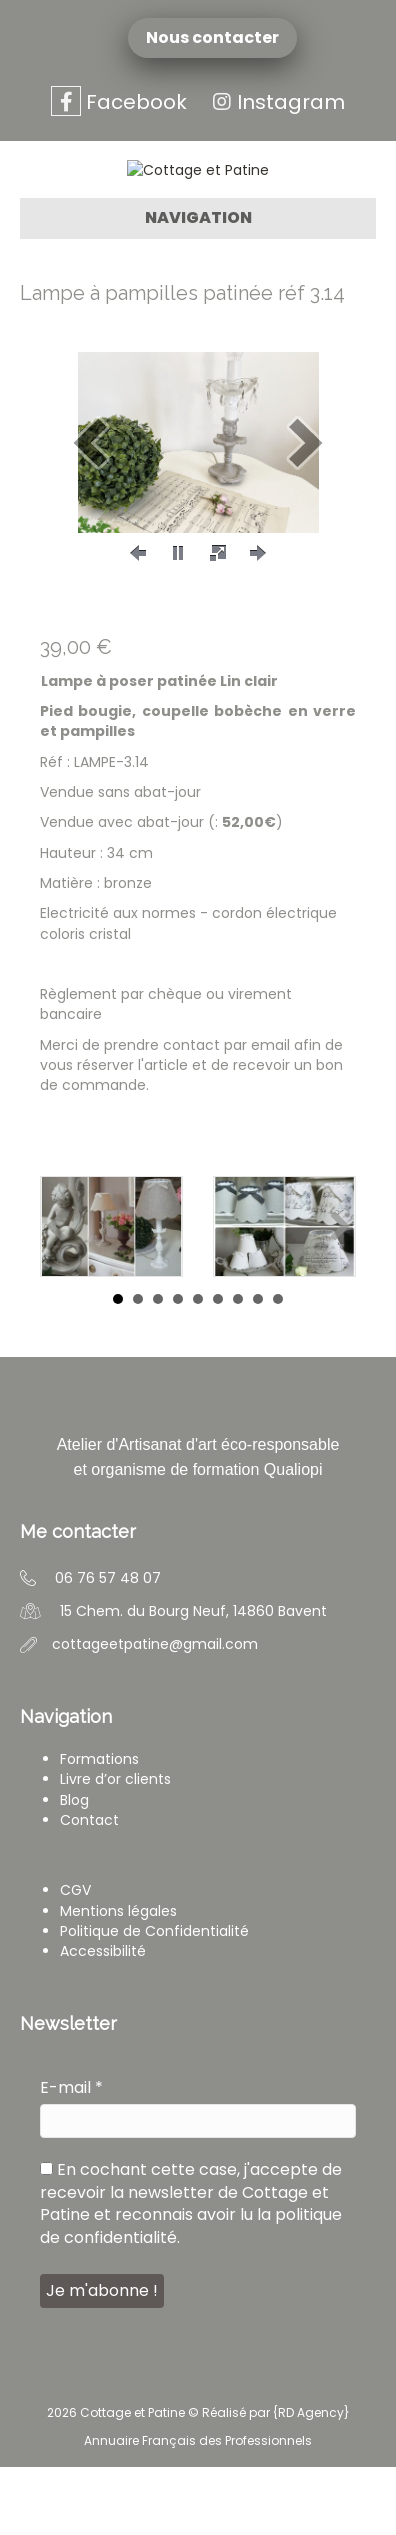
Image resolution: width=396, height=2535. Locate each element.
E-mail (71, 2156)
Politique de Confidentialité (154, 1999)
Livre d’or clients (115, 1848)
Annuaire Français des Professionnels (198, 2508)
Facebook (119, 102)
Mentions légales (118, 1979)
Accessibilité (103, 2019)
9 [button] (278, 1368)
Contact (89, 1888)
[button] (90, 510)
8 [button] (258, 1368)
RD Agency (311, 2480)
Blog (74, 1868)
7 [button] (238, 1368)
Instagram (276, 102)
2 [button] (138, 1368)
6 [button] (218, 1368)
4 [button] (178, 1368)
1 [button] (118, 1368)
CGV (75, 1959)
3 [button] (158, 1368)
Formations (99, 1827)
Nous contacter (215, 38)
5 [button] (198, 1368)
